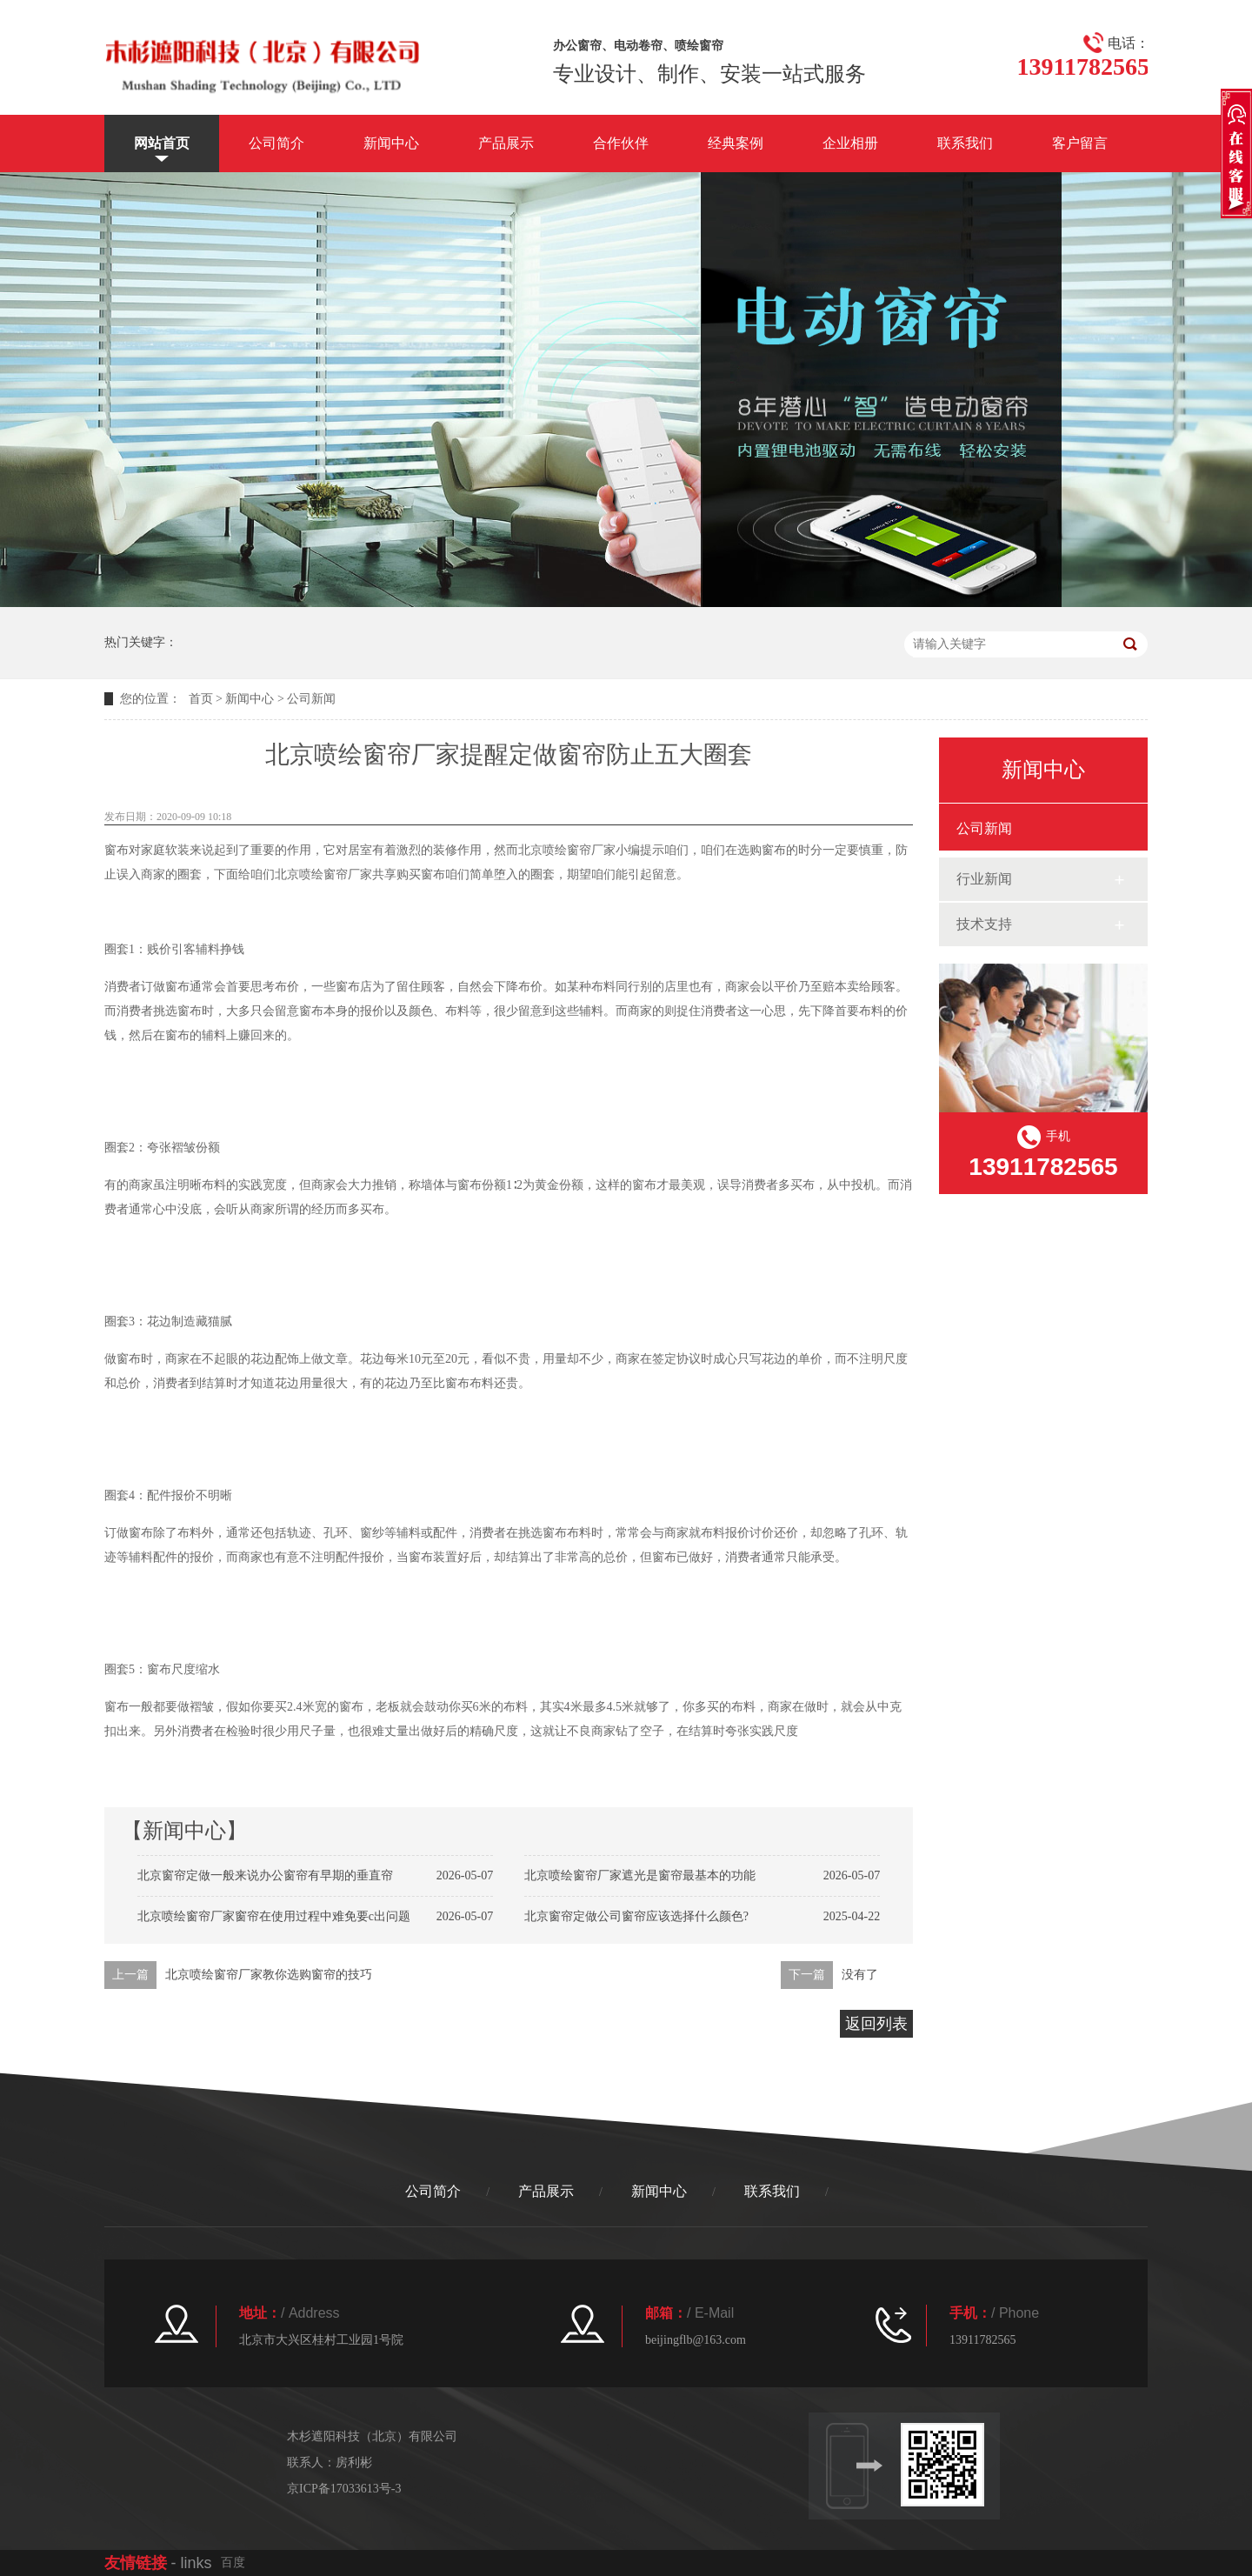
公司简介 (276, 143)
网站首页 (162, 143)
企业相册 (850, 143)
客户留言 (1080, 143)
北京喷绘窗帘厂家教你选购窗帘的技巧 (268, 1974)
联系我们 (965, 143)
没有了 (860, 1974)
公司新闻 (311, 698)
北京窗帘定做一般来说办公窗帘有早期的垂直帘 (265, 1875)
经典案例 (735, 143)
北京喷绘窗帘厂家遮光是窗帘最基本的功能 (640, 1875)
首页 (201, 698)
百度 (233, 2562)
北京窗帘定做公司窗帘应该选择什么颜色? (636, 1916)
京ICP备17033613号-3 (344, 2488)
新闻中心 (391, 143)
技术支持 (984, 924)
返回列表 (876, 2023)
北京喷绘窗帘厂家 (567, 850)
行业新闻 (984, 878)
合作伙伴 (621, 143)
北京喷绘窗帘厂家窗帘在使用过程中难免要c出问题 (273, 1916)
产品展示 (506, 143)
